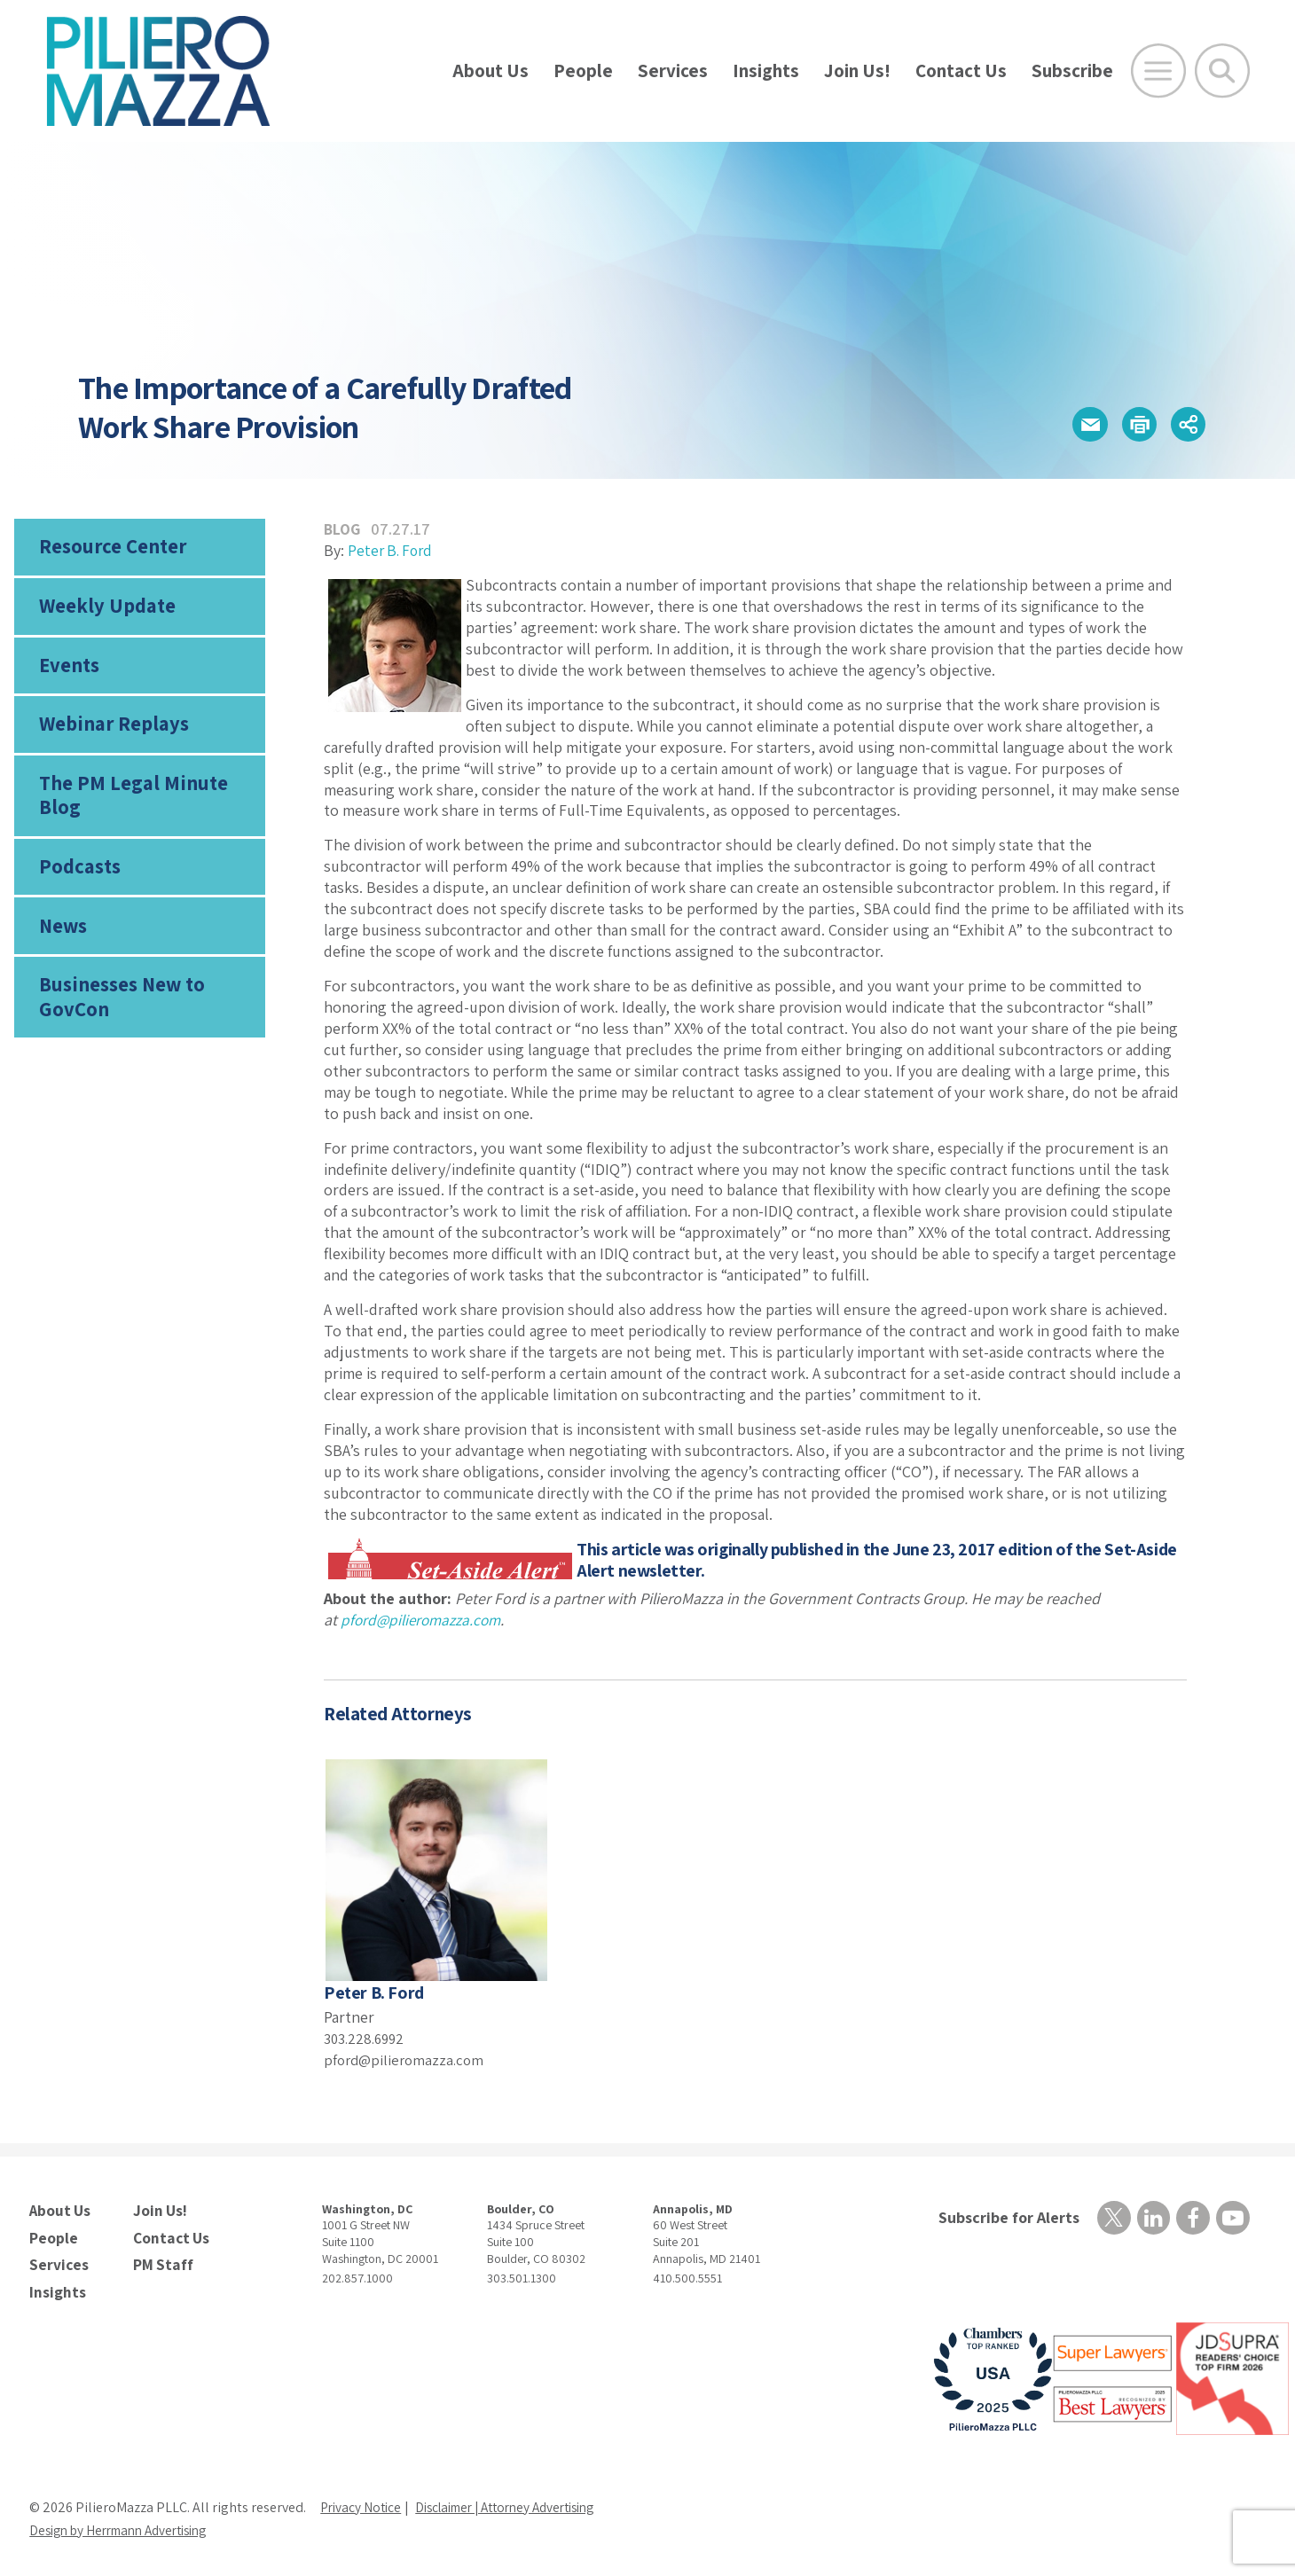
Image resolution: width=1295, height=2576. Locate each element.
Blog (343, 529)
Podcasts (78, 879)
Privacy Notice (362, 2501)
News (63, 940)
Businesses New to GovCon (119, 1013)
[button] (1074, 424)
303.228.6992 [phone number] (367, 2038)
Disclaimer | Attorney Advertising (519, 2501)
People (583, 70)
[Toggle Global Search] (1222, 70)
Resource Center (110, 548)
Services (673, 70)
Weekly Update (104, 610)
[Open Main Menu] (1158, 70)
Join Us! (857, 70)
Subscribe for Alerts (1005, 2217)
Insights (766, 70)
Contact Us (961, 70)
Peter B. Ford (392, 550)
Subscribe (1072, 70)
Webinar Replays (109, 732)
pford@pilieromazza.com (407, 2059)
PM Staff (160, 2260)
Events (68, 671)
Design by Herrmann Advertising (126, 2524)
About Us (490, 70)
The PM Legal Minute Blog (128, 806)
